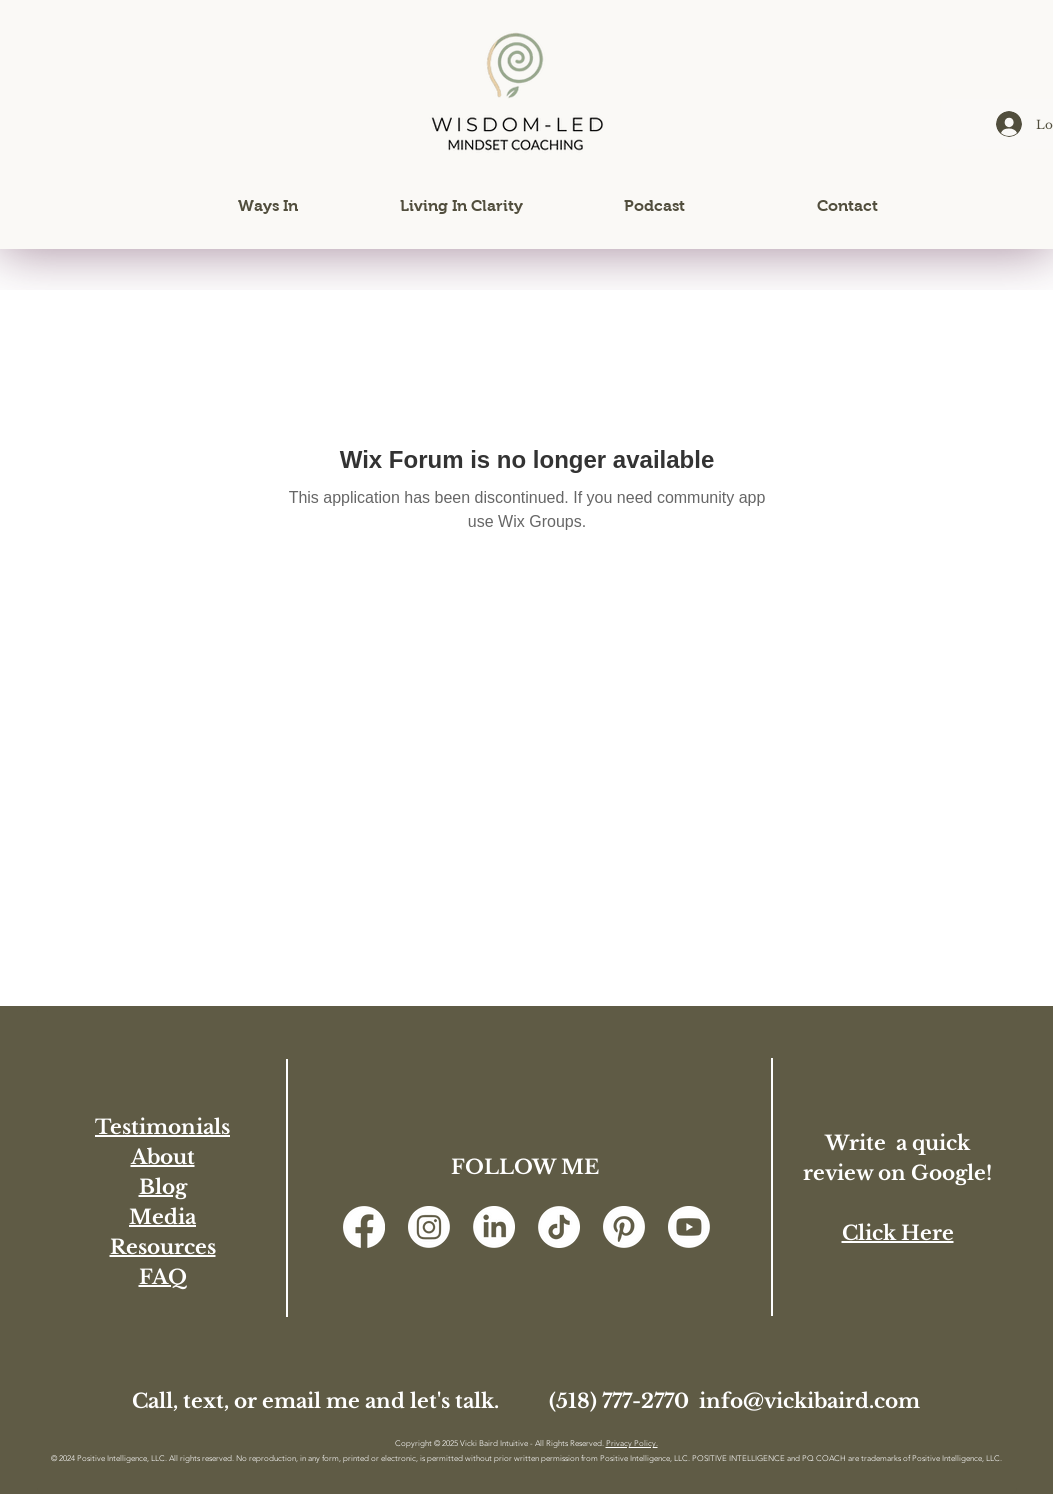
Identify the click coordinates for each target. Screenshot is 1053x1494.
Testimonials (162, 1127)
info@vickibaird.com (809, 1401)
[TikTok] (559, 1227)
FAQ (163, 1277)
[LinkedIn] (494, 1227)
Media (162, 1217)
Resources (163, 1247)
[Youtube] (689, 1227)
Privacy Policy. (632, 1443)
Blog (163, 1187)
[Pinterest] (624, 1227)
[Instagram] (429, 1227)
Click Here (898, 1233)
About (163, 1157)
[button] (268, 206)
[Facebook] (364, 1227)
